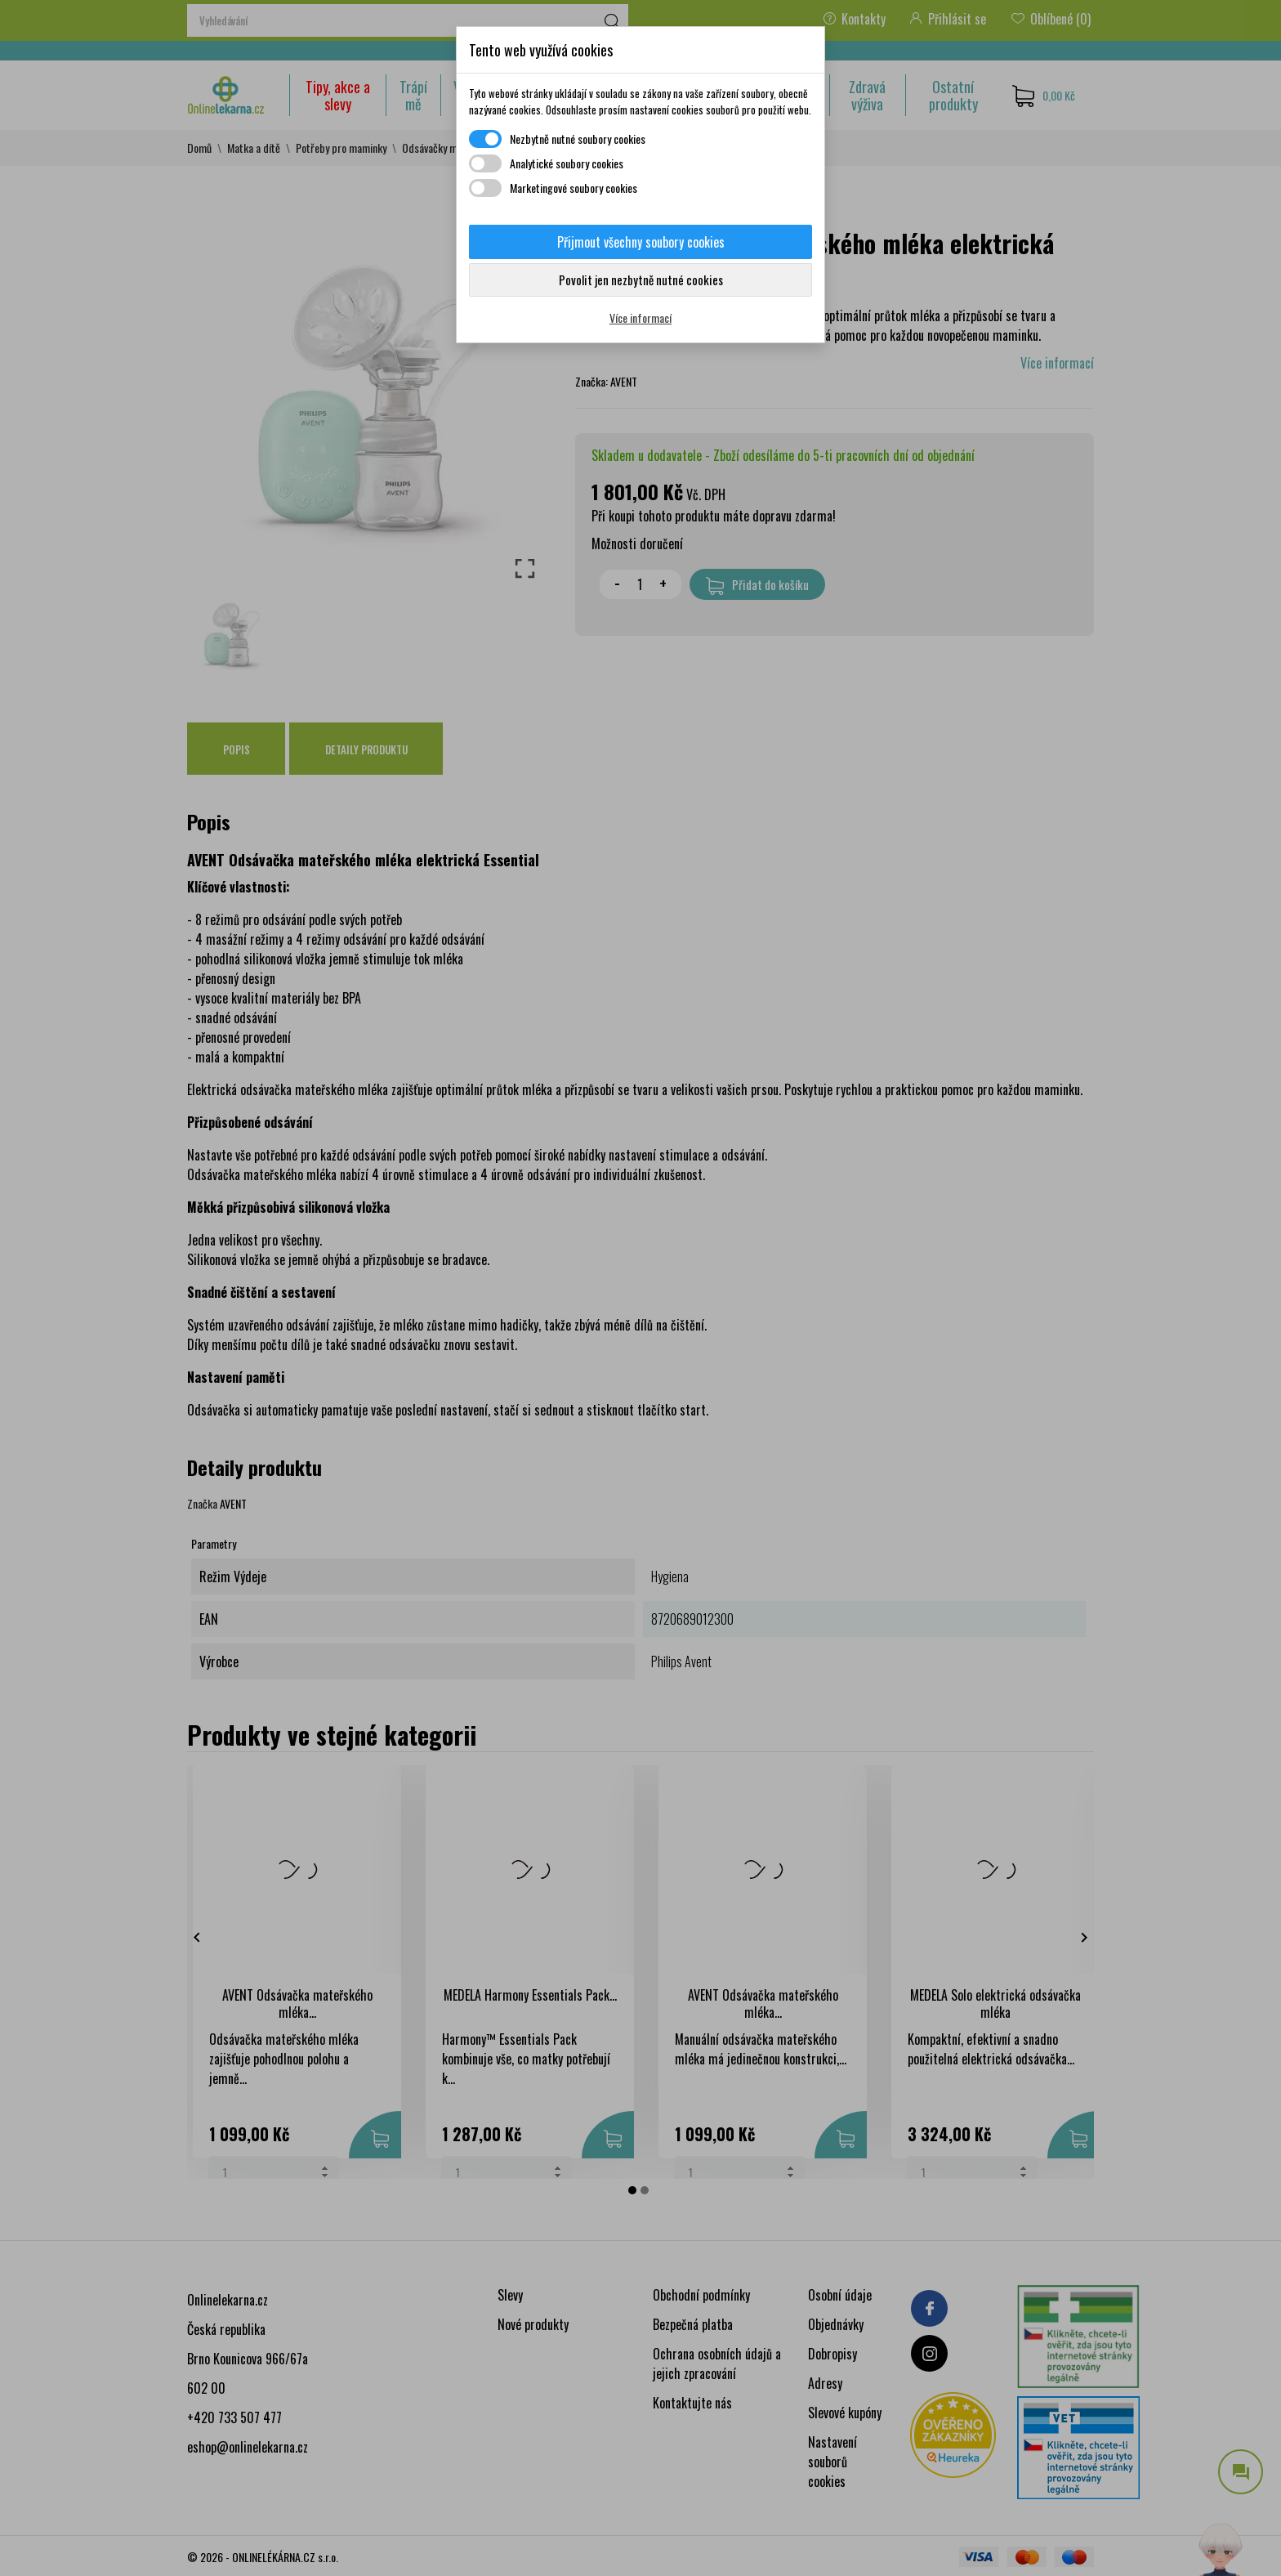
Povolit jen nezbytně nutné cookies (641, 279)
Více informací (640, 317)
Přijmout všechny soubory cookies (641, 242)
